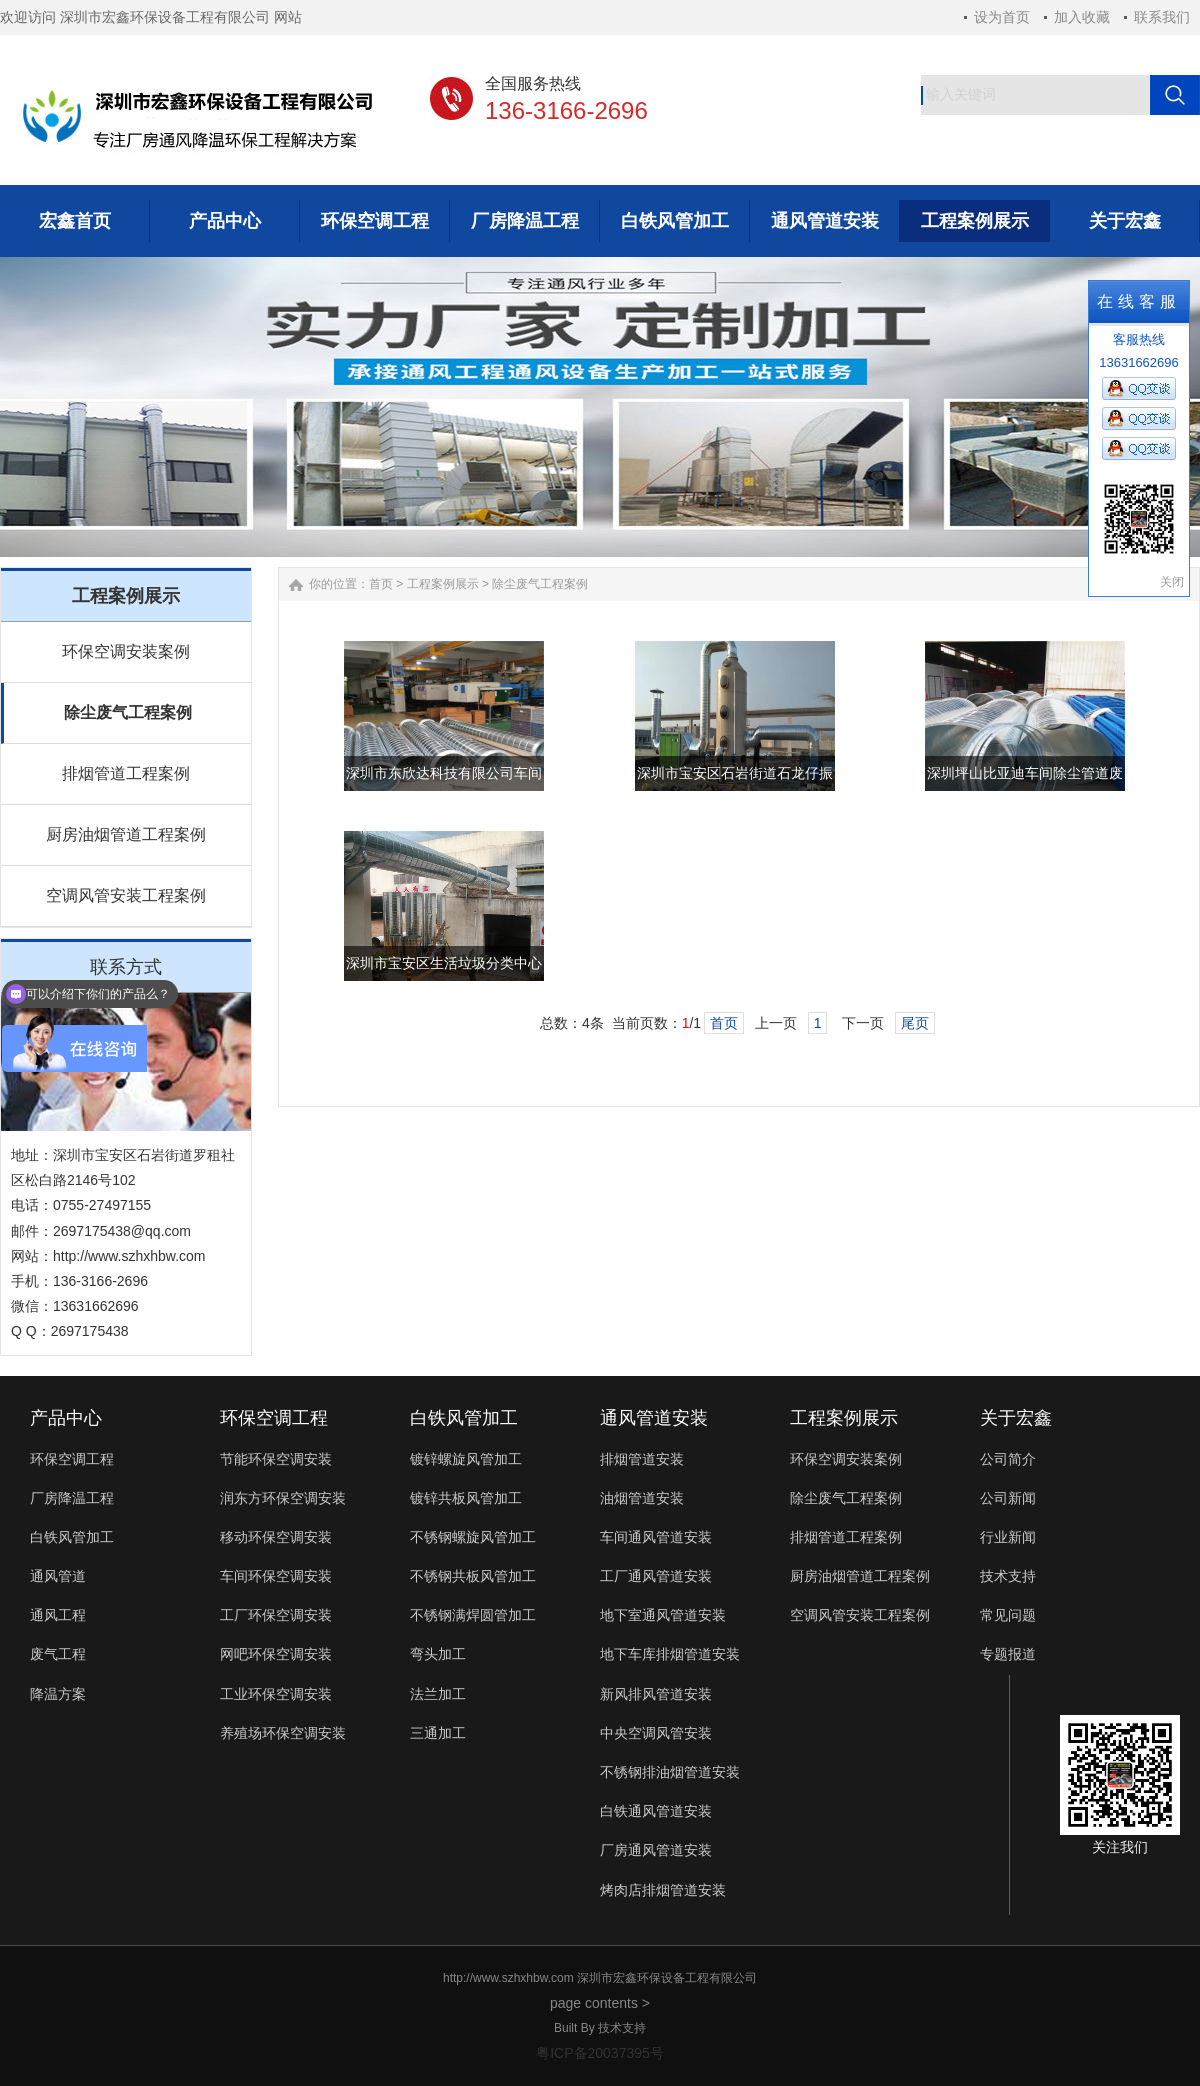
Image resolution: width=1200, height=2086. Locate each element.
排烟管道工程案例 (126, 773)
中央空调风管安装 (656, 1733)
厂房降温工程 (72, 1498)
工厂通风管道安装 (656, 1576)
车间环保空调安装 (276, 1576)
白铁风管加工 (72, 1537)
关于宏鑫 (1016, 1418)
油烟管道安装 (642, 1498)
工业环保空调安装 (276, 1694)
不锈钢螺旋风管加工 (473, 1537)
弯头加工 (438, 1654)
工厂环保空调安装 (276, 1615)
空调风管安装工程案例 (126, 895)
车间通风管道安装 (656, 1537)
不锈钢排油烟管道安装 (670, 1772)
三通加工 (438, 1733)
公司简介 (1008, 1459)
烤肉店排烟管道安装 (663, 1890)
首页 (381, 584)
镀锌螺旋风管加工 (466, 1459)
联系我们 (1162, 17)
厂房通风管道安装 (656, 1850)
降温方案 (58, 1694)
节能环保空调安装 (276, 1459)
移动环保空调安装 (276, 1537)
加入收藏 (1082, 17)
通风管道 (58, 1576)
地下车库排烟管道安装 (670, 1654)
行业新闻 (1008, 1537)
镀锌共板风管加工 (466, 1498)
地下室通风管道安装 (663, 1615)
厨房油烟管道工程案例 (126, 834)
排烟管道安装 (642, 1459)
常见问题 (1008, 1615)
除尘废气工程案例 (128, 712)
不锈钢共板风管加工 (473, 1576)
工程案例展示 (443, 584)
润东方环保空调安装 (283, 1498)
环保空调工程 (72, 1459)
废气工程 (58, 1654)
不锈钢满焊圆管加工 (473, 1615)
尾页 (915, 1023)
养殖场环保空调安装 (283, 1733)
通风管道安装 (654, 1418)
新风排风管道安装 (656, 1694)
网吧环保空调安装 (276, 1654)
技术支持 (1008, 1576)
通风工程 (58, 1615)
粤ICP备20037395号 (600, 2053)
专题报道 (1008, 1654)
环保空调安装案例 (126, 651)
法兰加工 (438, 1694)
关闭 (1172, 582)
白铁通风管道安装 (656, 1811)
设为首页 (1002, 17)
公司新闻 (1008, 1498)
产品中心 (66, 1418)
